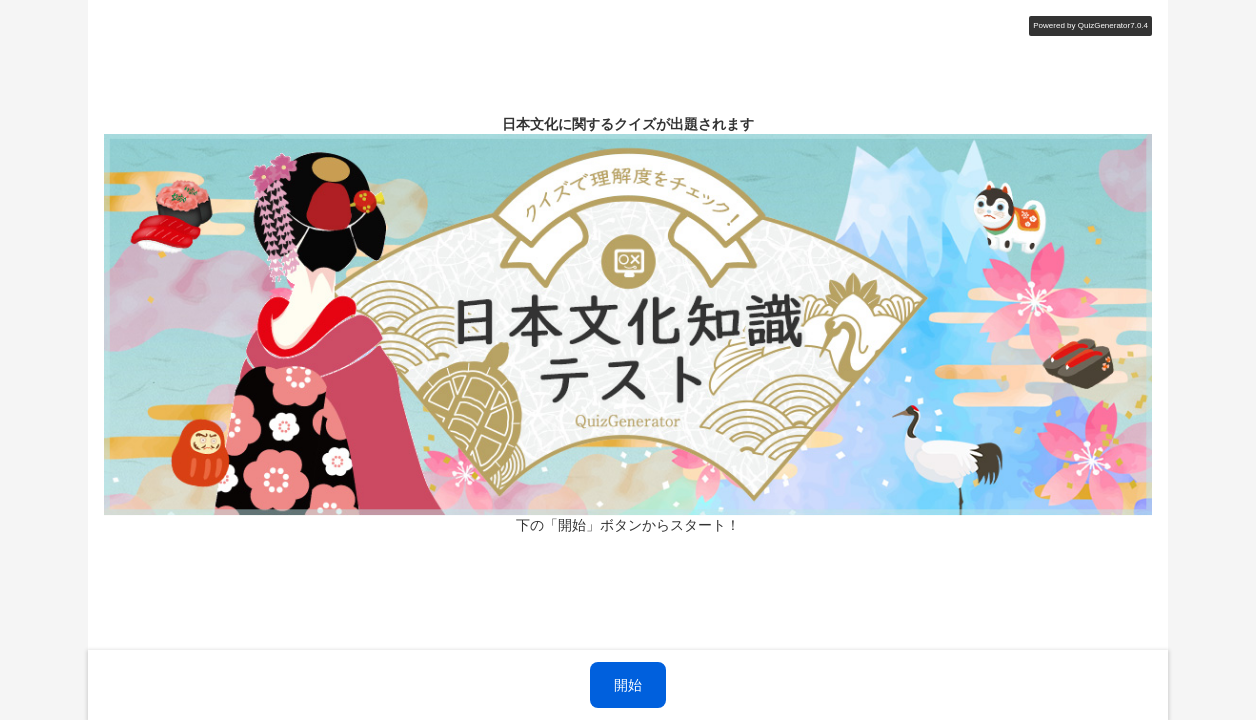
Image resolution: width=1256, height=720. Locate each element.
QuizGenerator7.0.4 (1113, 25)
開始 (628, 685)
